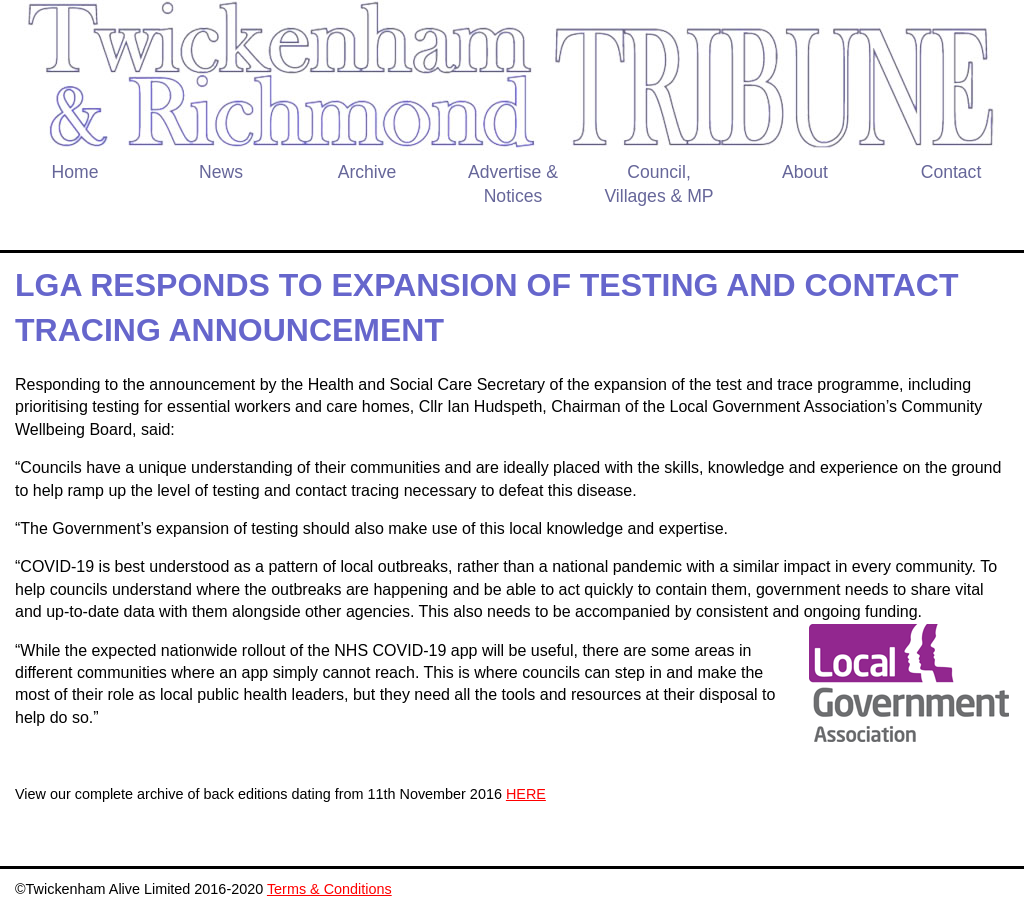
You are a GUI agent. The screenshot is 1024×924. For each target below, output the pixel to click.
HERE (526, 794)
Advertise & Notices (513, 184)
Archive (367, 172)
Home (75, 172)
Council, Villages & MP (658, 184)
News (221, 172)
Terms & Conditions (329, 889)
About (805, 172)
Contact (951, 172)
